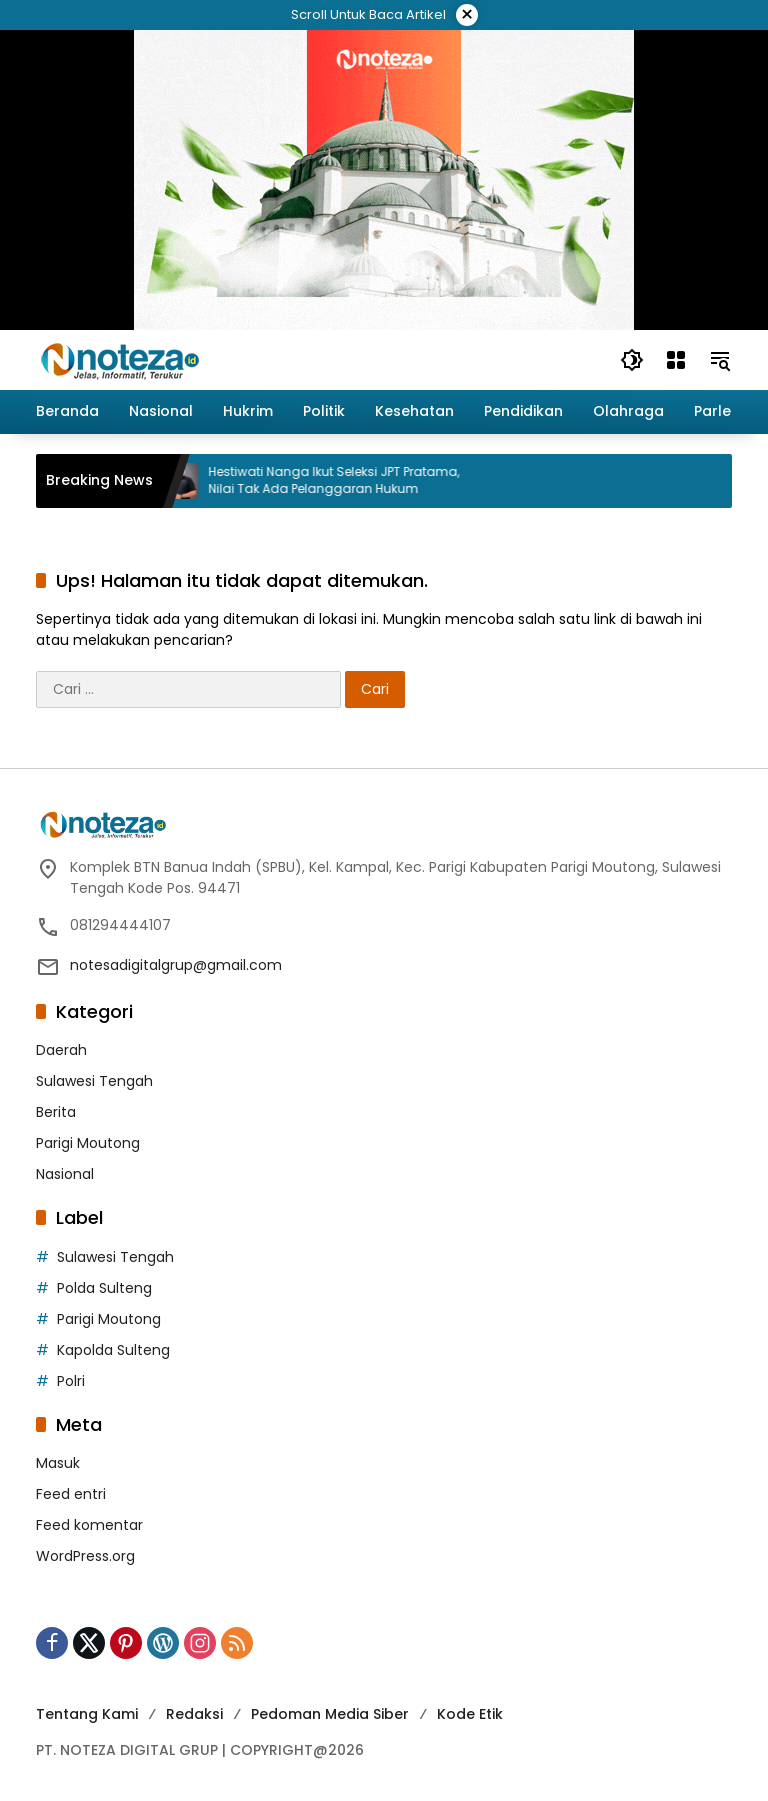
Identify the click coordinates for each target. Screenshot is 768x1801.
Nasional (65, 1174)
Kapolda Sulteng (113, 1350)
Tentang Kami (87, 1714)
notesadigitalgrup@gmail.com (176, 965)
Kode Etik (470, 1714)
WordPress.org (85, 1556)
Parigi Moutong (88, 1143)
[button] (632, 360)
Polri (71, 1381)
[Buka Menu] (676, 360)
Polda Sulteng (104, 1288)
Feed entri (71, 1494)
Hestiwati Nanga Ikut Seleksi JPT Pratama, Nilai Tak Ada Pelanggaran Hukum (346, 480)
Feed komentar (89, 1525)
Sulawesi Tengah (94, 1081)
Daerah (61, 1050)
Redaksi (194, 1714)
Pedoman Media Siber (330, 1714)
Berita (56, 1112)
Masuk (58, 1463)
